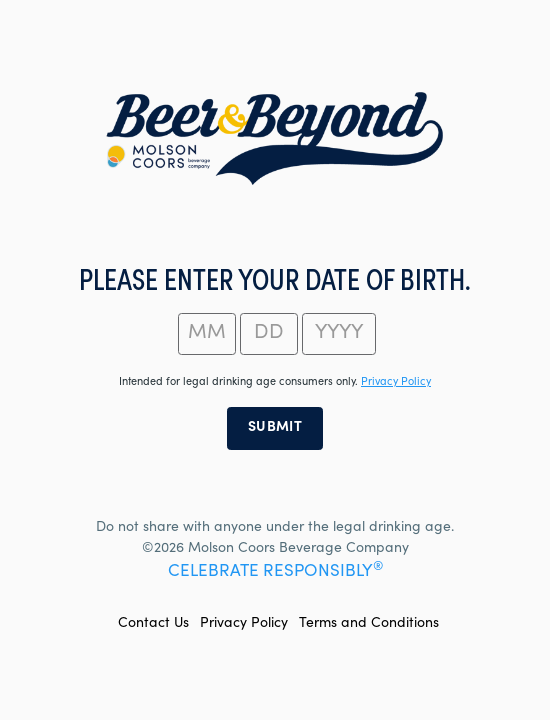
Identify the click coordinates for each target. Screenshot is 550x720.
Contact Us (153, 624)
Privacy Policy (244, 624)
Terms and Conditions (369, 624)
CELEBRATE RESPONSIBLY (275, 572)
